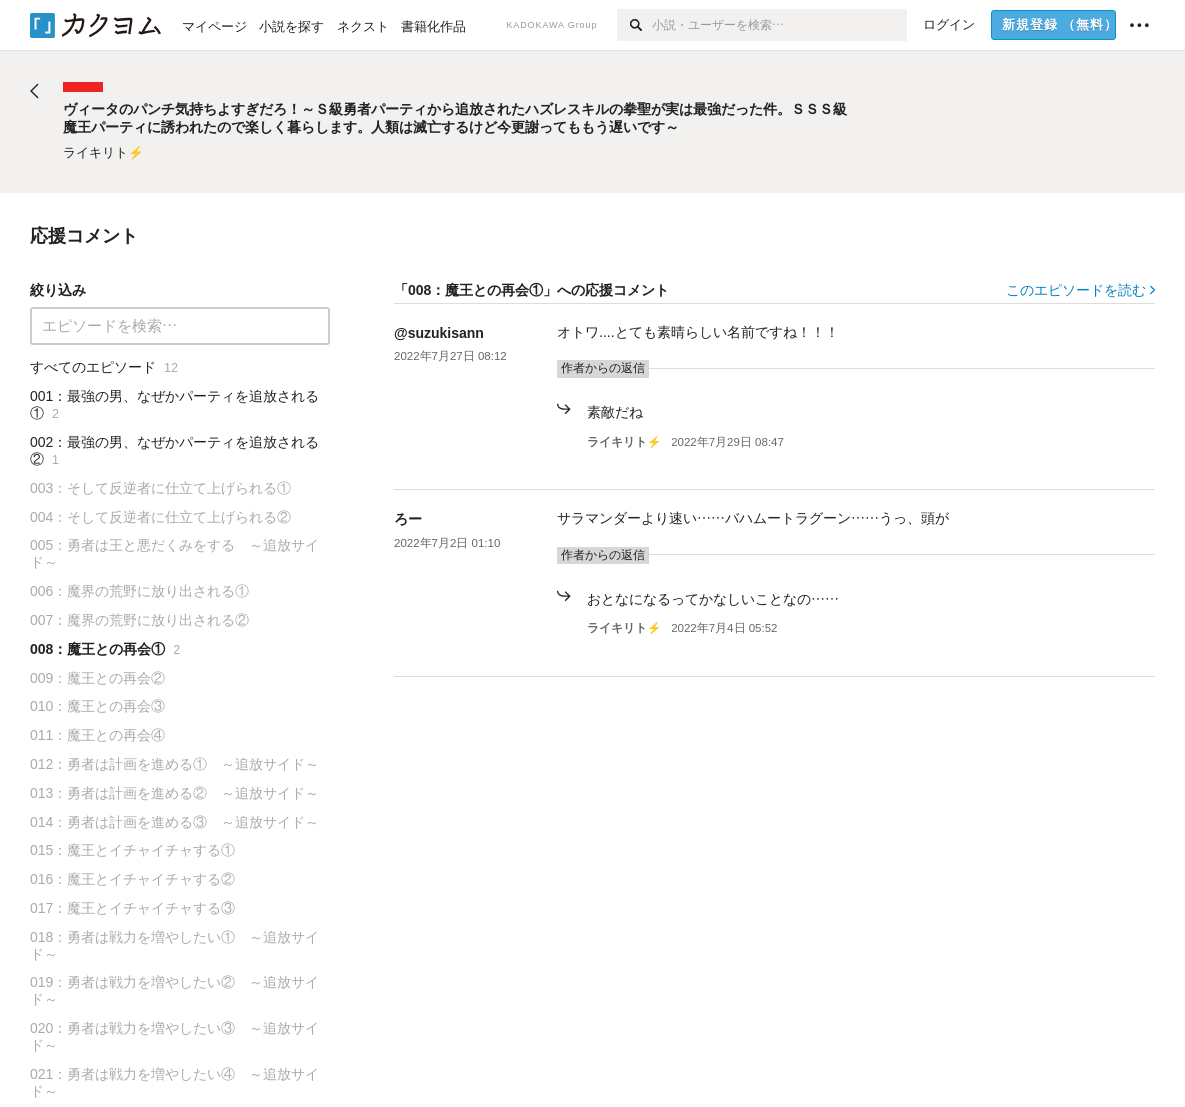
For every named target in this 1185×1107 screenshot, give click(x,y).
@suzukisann (439, 333)
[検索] (634, 25)
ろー (408, 519)
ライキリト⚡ (624, 442)
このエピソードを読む (1080, 290)
